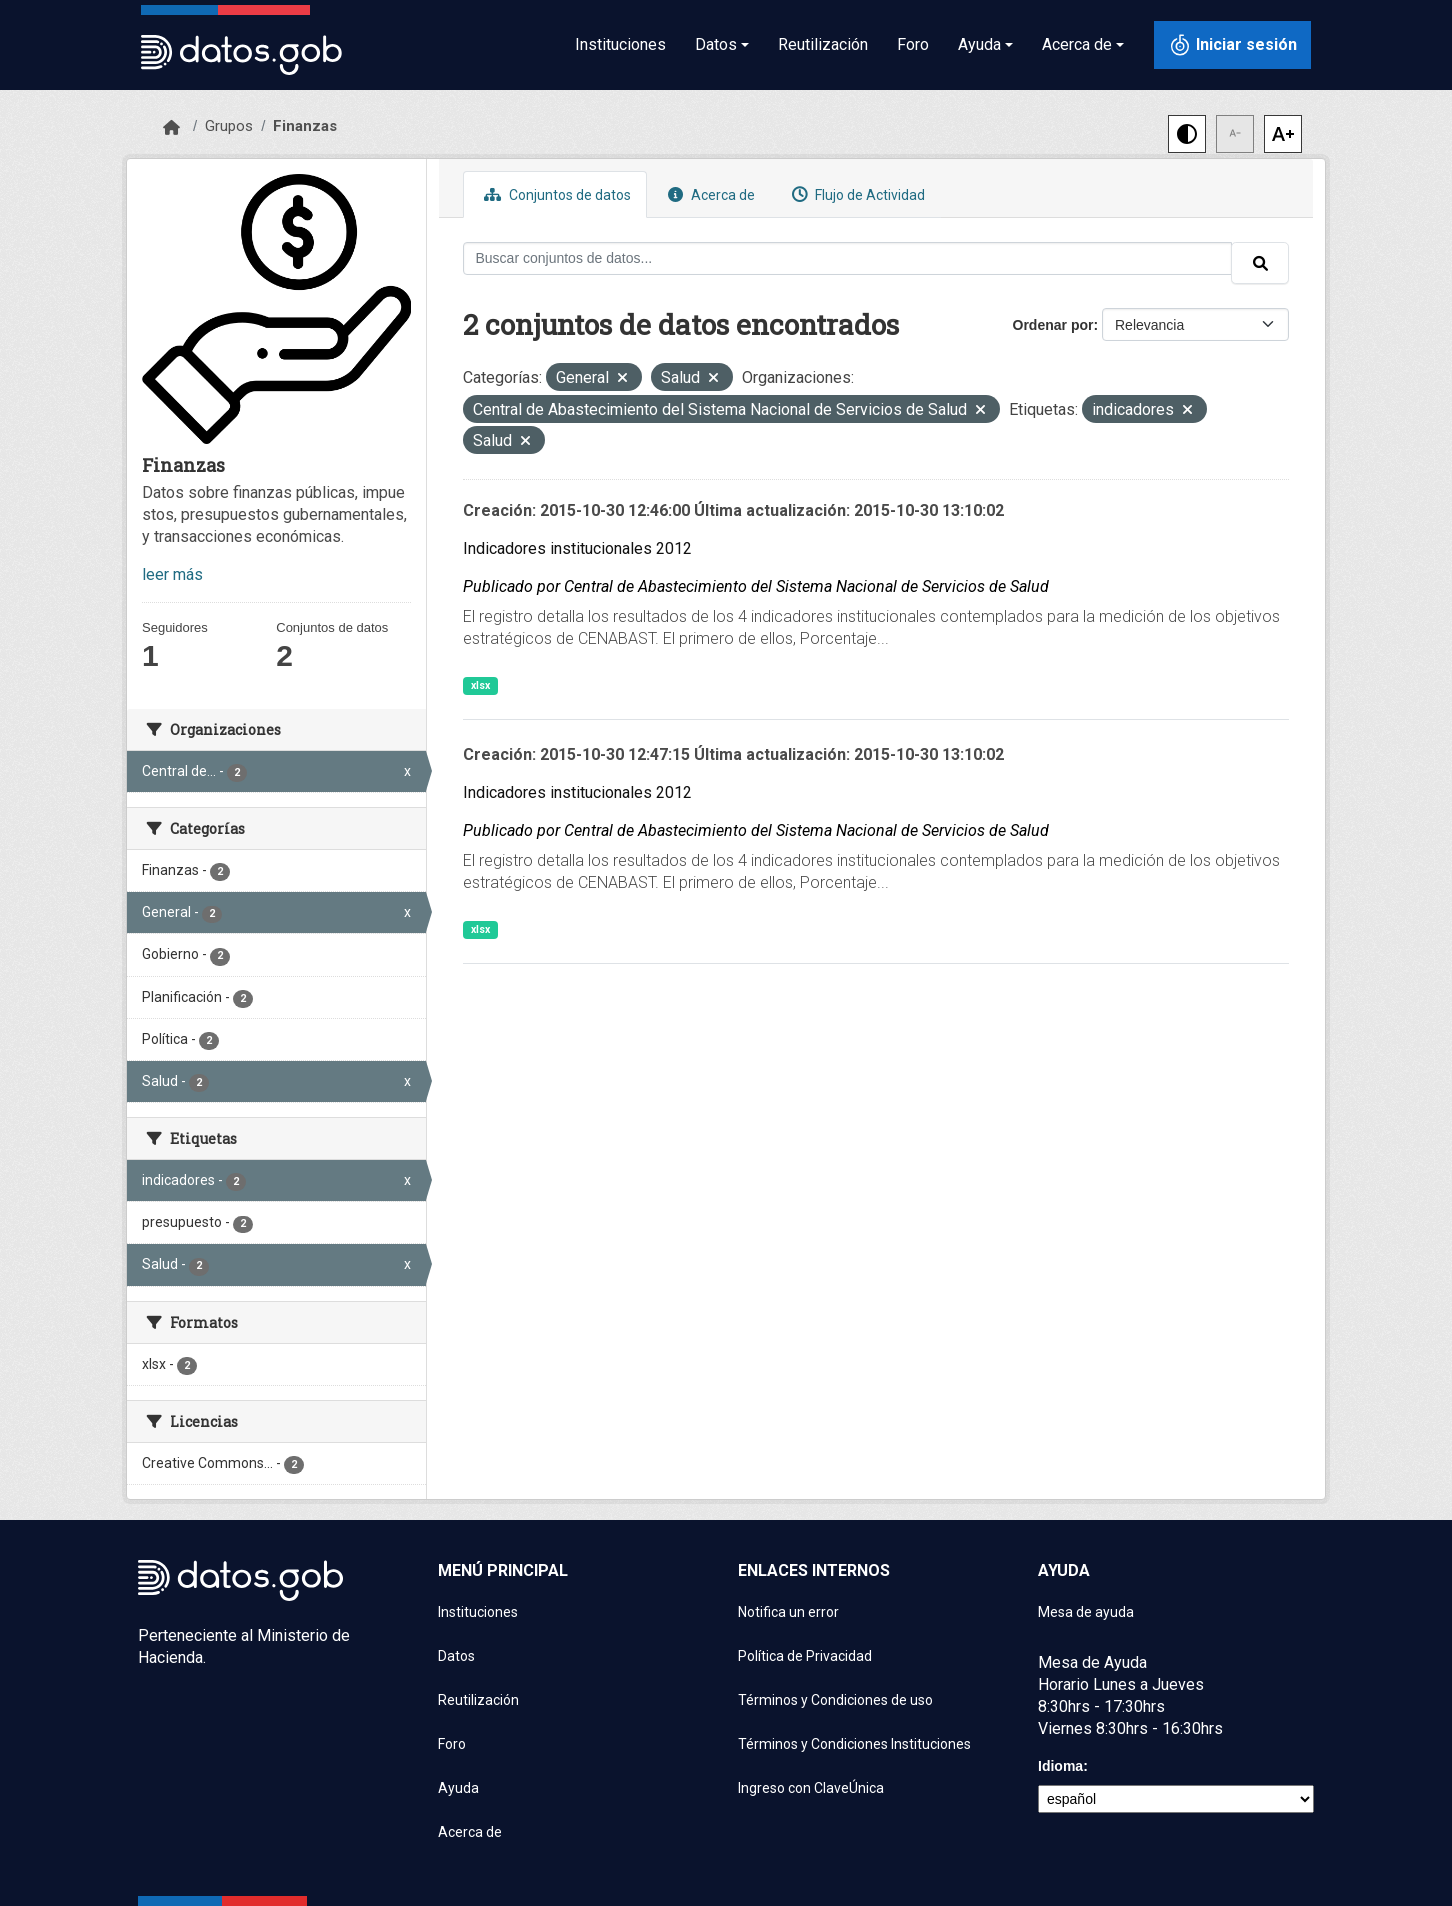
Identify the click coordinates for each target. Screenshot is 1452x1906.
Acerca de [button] (1077, 44)
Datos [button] (716, 44)
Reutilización (823, 44)
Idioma (1060, 1766)
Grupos (229, 126)
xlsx (480, 685)
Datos (456, 1656)
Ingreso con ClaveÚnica (811, 1788)
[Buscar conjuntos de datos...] (848, 258)
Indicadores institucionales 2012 (577, 548)
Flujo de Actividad (856, 194)
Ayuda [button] (979, 44)
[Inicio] (171, 128)
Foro (913, 44)
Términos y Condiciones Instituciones (854, 1744)
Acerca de (709, 194)
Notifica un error (788, 1612)
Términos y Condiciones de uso (835, 1700)
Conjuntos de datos (555, 194)
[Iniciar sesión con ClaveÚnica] (1232, 45)
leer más (172, 574)
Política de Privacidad (805, 1656)
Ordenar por (1053, 325)
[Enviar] (1260, 263)
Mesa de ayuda (1086, 1612)
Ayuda (458, 1788)
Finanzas (305, 126)
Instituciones (620, 44)
